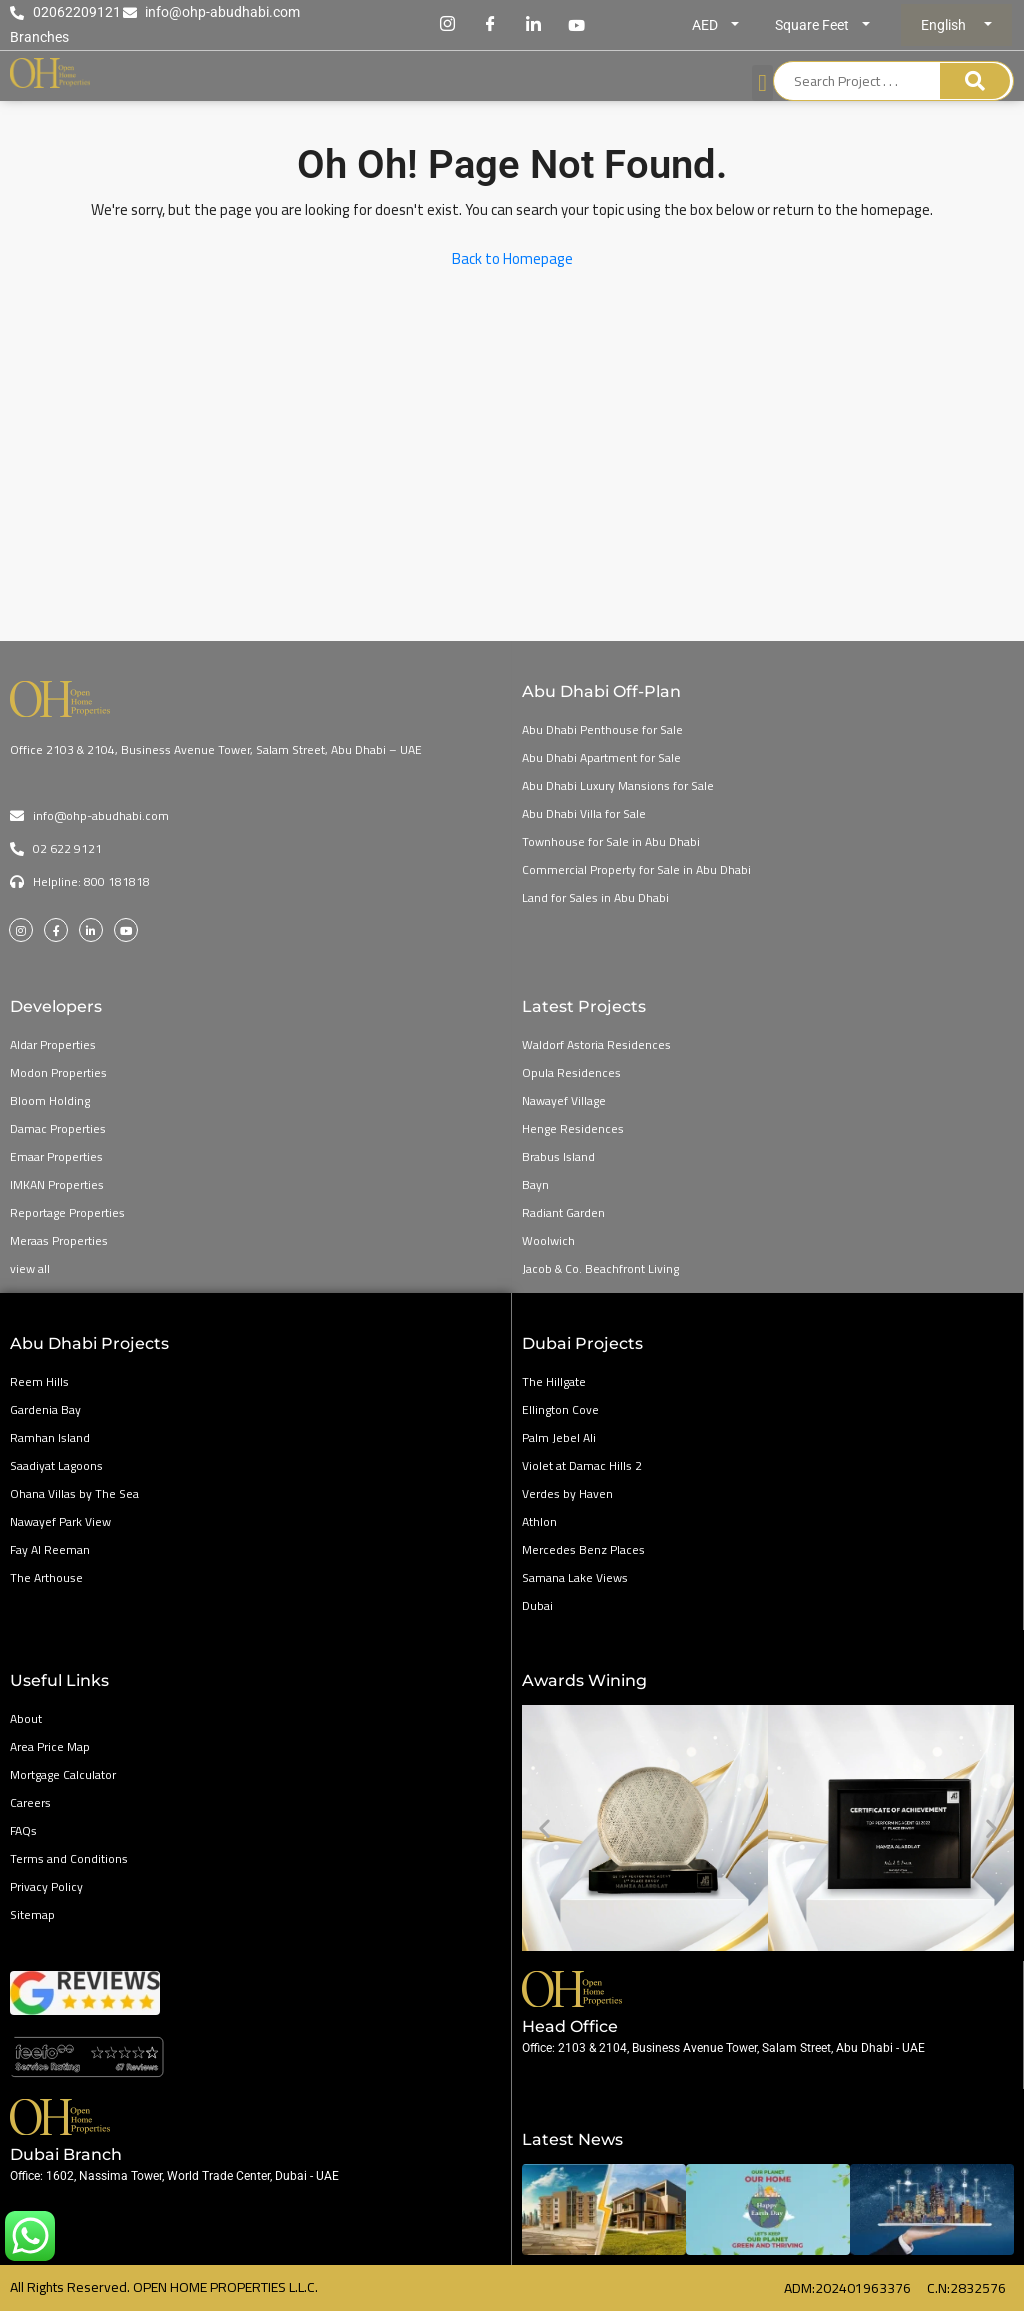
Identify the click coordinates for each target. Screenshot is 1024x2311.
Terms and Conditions (69, 1858)
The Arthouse (46, 1577)
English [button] (945, 25)
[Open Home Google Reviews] (255, 2057)
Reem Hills (39, 1381)
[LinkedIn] (534, 25)
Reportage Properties (67, 1212)
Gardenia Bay (45, 1409)
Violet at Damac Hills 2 (582, 1465)
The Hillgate (554, 1381)
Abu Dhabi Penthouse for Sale (602, 729)
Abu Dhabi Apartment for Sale (601, 757)
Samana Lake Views (575, 1577)
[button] (544, 1828)
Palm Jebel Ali (559, 1437)
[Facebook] (491, 25)
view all (30, 1268)
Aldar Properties (53, 1044)
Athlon (539, 1521)
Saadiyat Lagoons (56, 1465)
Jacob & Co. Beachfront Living (600, 1268)
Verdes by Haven (567, 1493)
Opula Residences (571, 1072)
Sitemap (32, 1914)
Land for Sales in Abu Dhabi (595, 897)
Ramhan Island (50, 1437)
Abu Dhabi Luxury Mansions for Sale (618, 785)
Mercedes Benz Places (583, 1549)
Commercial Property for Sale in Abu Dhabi (636, 869)
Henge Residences (573, 1128)
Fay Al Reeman (50, 1549)
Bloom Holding (50, 1100)
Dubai (537, 1605)
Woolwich (548, 1240)
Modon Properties (58, 1072)
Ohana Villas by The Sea (74, 1493)
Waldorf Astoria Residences (596, 1044)
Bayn (535, 1184)
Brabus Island (558, 1156)
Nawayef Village (564, 1100)
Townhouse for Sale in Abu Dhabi (611, 841)
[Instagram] (448, 25)
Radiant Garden (563, 1212)
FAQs (23, 1830)
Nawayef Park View (60, 1521)
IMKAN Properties (57, 1184)
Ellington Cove (560, 1409)
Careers (30, 1802)
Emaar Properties (56, 1156)
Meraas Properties (59, 1240)
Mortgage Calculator (63, 1774)
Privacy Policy (46, 1886)
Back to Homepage (512, 258)
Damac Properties (58, 1128)
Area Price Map (50, 1746)
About (26, 1718)
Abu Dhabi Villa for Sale (584, 813)
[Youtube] (577, 25)
